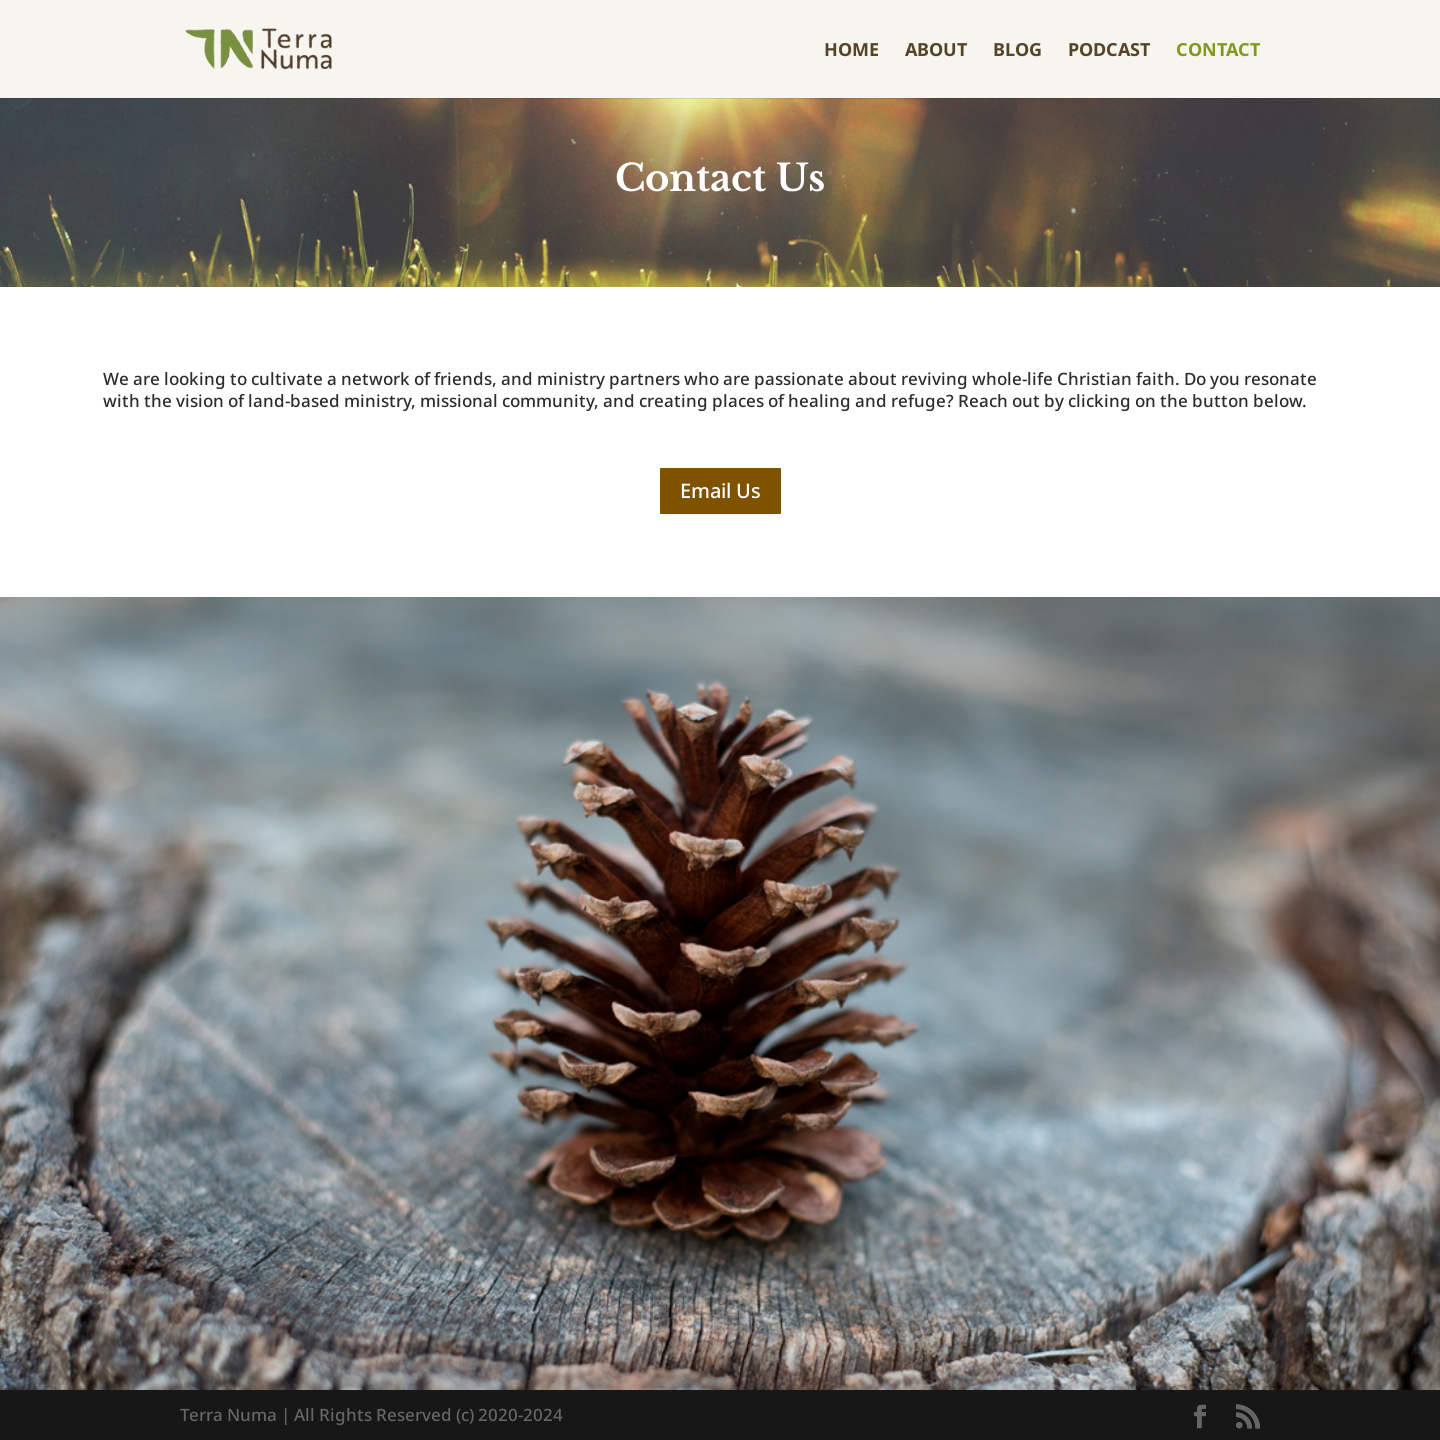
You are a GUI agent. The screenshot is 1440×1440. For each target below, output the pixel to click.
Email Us (720, 490)
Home (851, 51)
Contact (1218, 51)
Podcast (1109, 51)
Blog (1017, 51)
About (936, 51)
